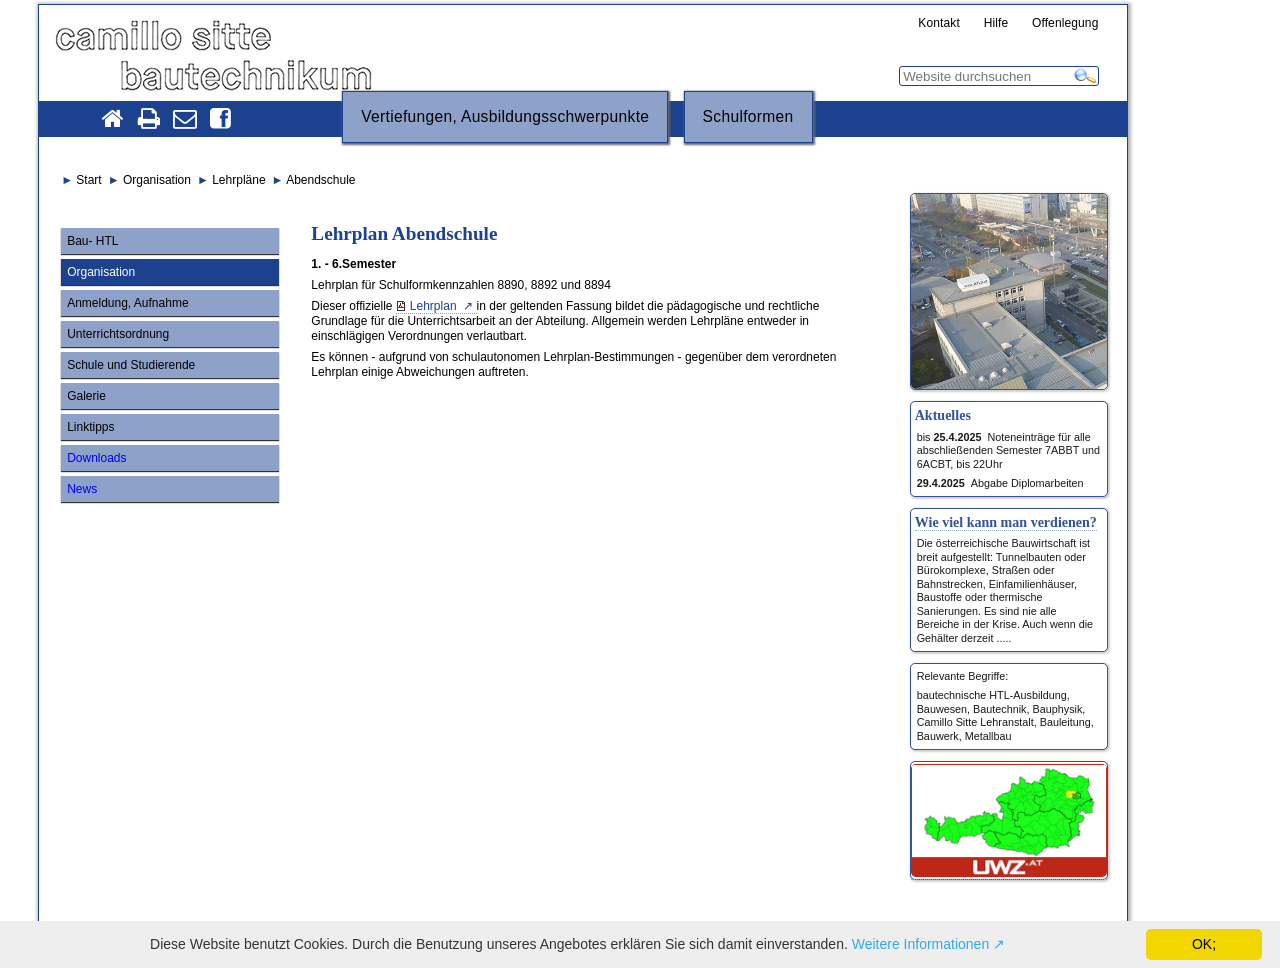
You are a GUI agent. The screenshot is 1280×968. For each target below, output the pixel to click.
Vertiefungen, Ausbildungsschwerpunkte (505, 116)
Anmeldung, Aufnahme (127, 303)
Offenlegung (1065, 24)
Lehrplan (435, 306)
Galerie (86, 396)
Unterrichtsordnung (118, 334)
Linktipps (90, 427)
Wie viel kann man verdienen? (1006, 522)
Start (88, 180)
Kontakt (939, 24)
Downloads (96, 458)
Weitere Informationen (920, 944)
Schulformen (748, 116)
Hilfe (996, 24)
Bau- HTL (92, 241)
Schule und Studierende (131, 365)
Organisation (101, 272)
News (82, 489)
